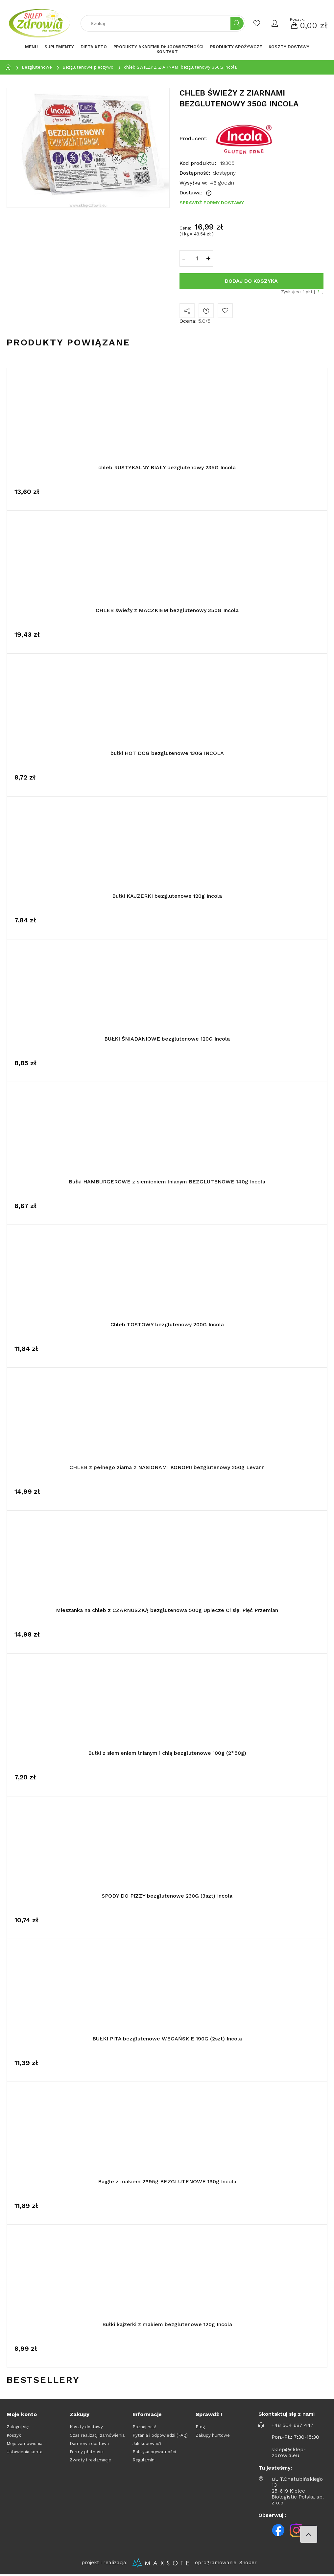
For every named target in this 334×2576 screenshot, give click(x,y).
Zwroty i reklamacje (90, 2459)
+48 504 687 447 (293, 2425)
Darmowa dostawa (89, 2443)
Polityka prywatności (154, 2451)
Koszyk (14, 2435)
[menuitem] (31, 46)
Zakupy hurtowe (213, 2435)
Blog (200, 2426)
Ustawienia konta (24, 2451)
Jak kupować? (146, 2443)
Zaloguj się (18, 2426)
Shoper (248, 2562)
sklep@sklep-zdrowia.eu (289, 2452)
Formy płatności (87, 2451)
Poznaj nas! (144, 2426)
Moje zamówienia (24, 2443)
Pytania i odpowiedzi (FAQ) (160, 2435)
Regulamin (143, 2459)
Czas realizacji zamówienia (97, 2435)
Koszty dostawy (86, 2426)
